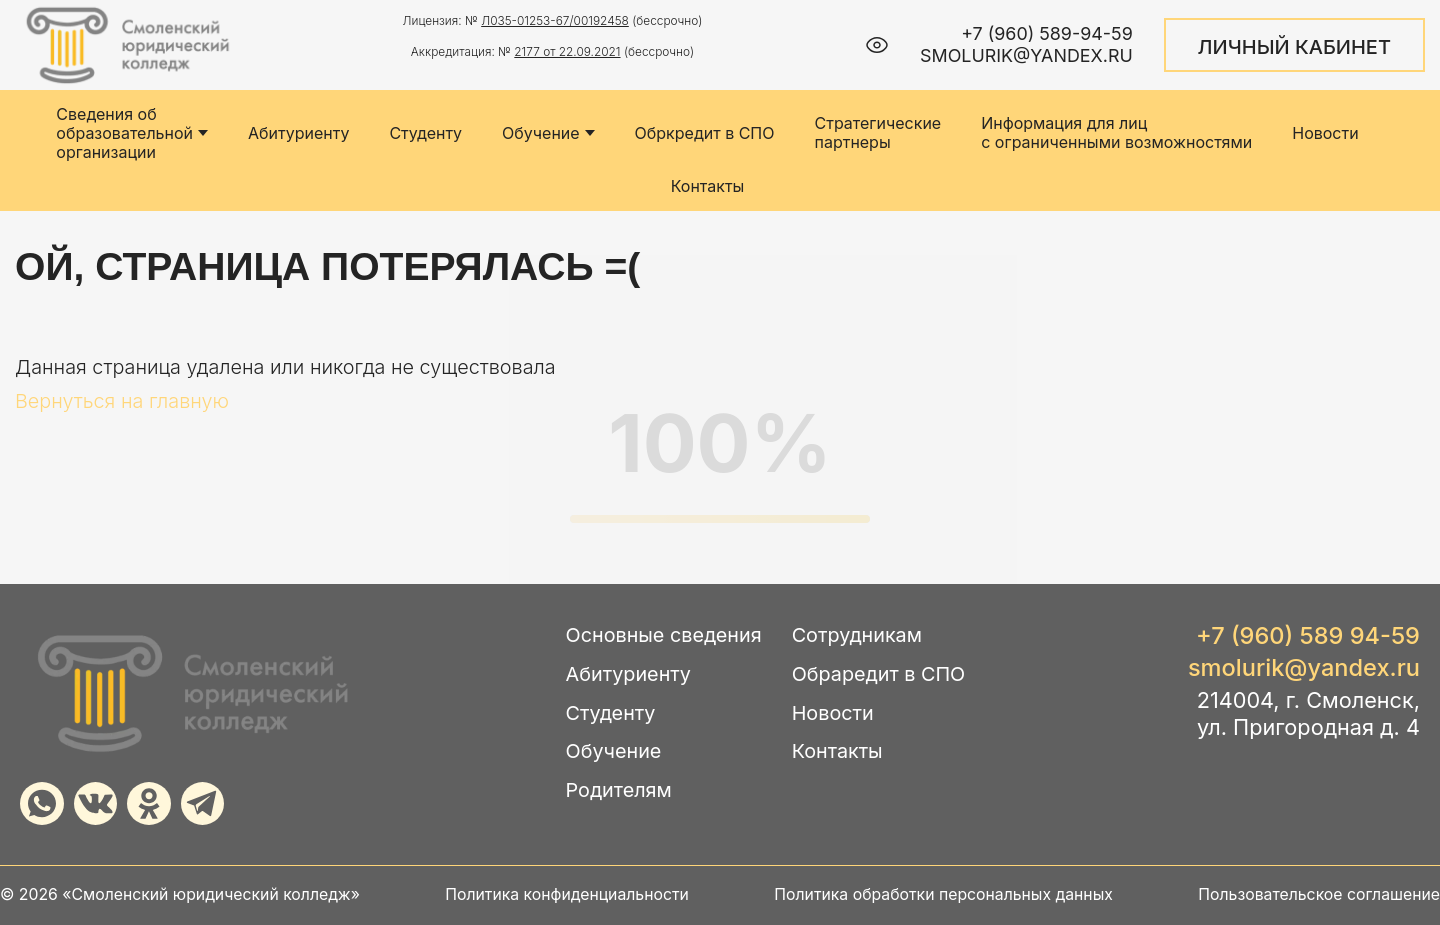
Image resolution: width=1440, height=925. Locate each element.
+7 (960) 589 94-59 (1308, 636)
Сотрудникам (857, 635)
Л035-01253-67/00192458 (555, 21)
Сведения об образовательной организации (132, 133)
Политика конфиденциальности (567, 895)
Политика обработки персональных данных (943, 895)
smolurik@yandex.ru (1026, 55)
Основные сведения (664, 635)
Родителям (619, 790)
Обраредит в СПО (879, 674)
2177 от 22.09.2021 (567, 52)
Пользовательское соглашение (1319, 895)
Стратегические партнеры (877, 133)
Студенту (425, 133)
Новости (1325, 133)
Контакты (708, 186)
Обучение (548, 133)
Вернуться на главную (122, 401)
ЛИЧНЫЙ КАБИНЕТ (1294, 47)
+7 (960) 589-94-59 (1047, 33)
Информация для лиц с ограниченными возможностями (1116, 133)
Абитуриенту (298, 133)
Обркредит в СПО (705, 133)
